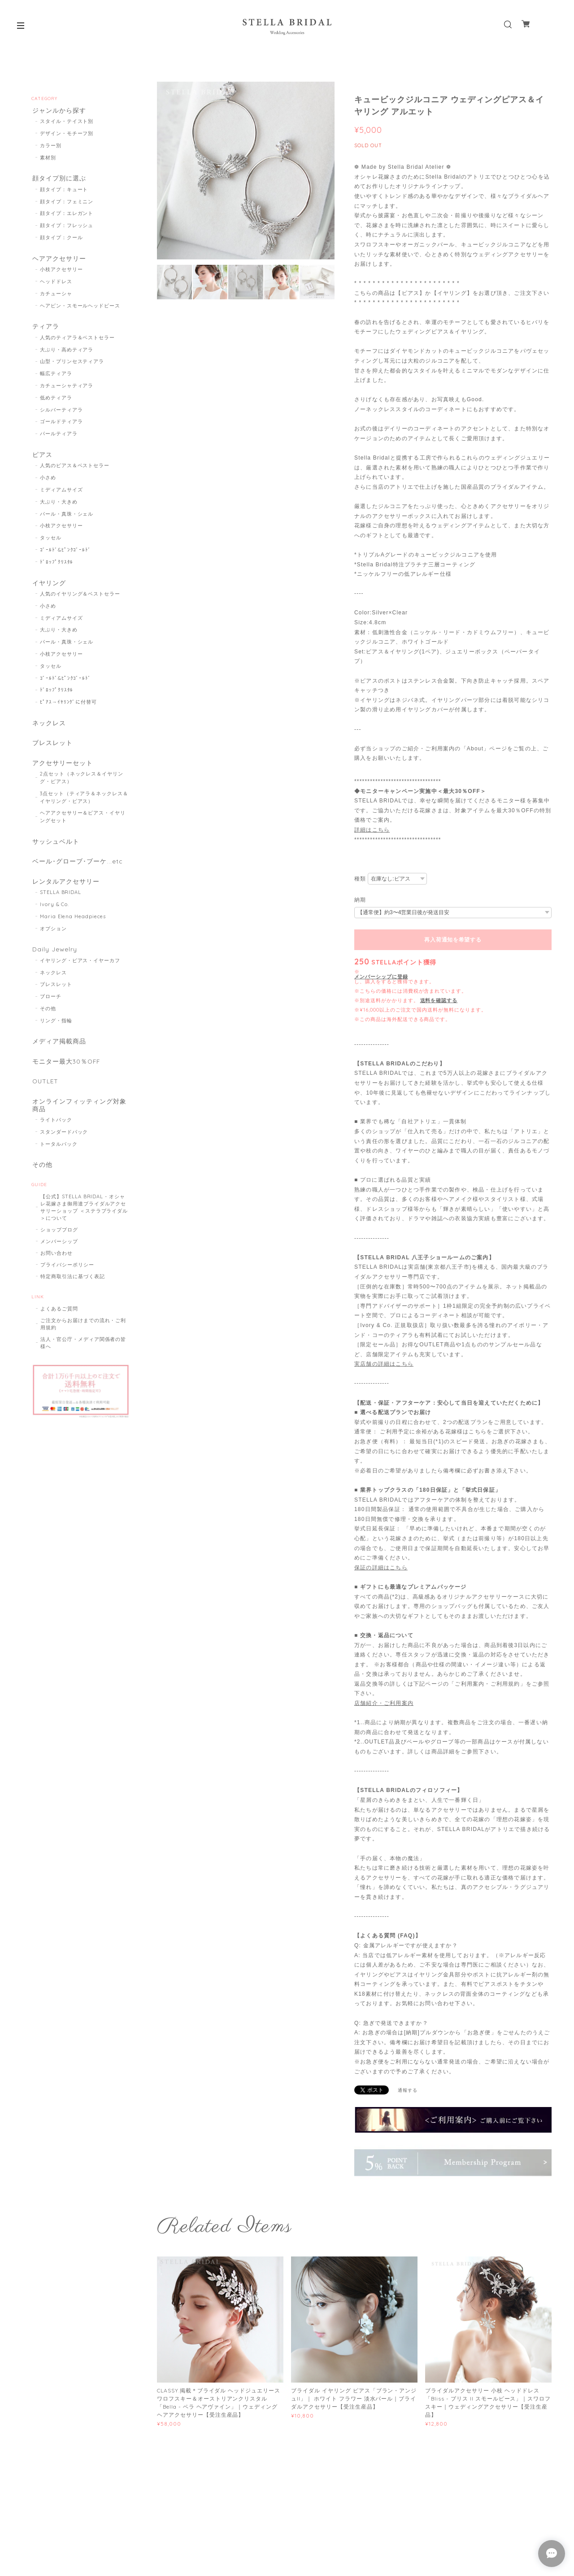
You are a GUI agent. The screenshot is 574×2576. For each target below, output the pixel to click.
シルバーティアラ (61, 414)
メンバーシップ (59, 1260)
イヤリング (48, 588)
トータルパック (59, 1162)
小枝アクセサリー (61, 272)
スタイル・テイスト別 (67, 122)
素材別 (48, 158)
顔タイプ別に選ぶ (58, 180)
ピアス (41, 459)
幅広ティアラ (56, 378)
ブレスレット (51, 750)
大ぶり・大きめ (59, 507)
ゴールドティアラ (61, 426)
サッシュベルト (54, 851)
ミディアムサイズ (61, 495)
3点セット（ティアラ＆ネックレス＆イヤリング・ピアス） (84, 807)
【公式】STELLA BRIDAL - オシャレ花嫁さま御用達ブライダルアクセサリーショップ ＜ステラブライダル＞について (84, 1226)
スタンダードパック (64, 1150)
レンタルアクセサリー (65, 893)
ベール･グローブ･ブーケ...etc (76, 872)
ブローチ (50, 1010)
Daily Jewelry (53, 962)
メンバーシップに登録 (381, 976)
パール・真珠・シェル (67, 519)
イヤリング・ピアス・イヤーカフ (80, 974)
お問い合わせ (56, 1272)
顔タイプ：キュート (64, 191)
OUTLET (45, 1097)
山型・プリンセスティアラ (72, 366)
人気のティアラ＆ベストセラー (77, 341)
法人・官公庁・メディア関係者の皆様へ (83, 1362)
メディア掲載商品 (58, 1056)
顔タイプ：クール (61, 240)
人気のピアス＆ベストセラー (74, 471)
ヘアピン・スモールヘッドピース (80, 309)
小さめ (48, 483)
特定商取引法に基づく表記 (72, 1295)
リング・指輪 (56, 1034)
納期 (360, 900)
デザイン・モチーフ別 (67, 134)
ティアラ (44, 330)
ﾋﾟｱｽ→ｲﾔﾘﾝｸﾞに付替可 (68, 708)
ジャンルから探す (58, 110)
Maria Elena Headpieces (73, 929)
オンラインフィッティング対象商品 (78, 1122)
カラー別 (50, 146)
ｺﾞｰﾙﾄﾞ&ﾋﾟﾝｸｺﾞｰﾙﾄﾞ (65, 555)
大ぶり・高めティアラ (67, 353)
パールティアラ (59, 438)
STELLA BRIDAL (60, 905)
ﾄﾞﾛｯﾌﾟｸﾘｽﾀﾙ (57, 567)
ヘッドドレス (56, 284)
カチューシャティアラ (67, 390)
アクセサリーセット (61, 771)
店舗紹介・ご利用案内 (383, 1703)
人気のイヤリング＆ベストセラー (80, 600)
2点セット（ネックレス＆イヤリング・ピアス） (81, 787)
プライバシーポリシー (67, 1284)
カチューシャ (56, 297)
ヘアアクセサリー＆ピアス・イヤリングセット (83, 826)
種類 (360, 879)
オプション (53, 941)
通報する (407, 2090)
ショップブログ (59, 1249)
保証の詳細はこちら (381, 1567)
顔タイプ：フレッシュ (67, 227)
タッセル (50, 543)
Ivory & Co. (55, 917)
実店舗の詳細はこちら (383, 1364)
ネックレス (48, 729)
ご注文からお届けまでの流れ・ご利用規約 (83, 1343)
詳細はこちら (372, 830)
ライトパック (56, 1138)
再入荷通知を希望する (452, 940)
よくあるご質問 (59, 1328)
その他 (48, 1022)
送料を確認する (439, 1000)
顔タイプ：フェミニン (67, 203)
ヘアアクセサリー (58, 261)
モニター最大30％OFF (66, 1076)
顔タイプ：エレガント (67, 215)
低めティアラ (56, 402)
